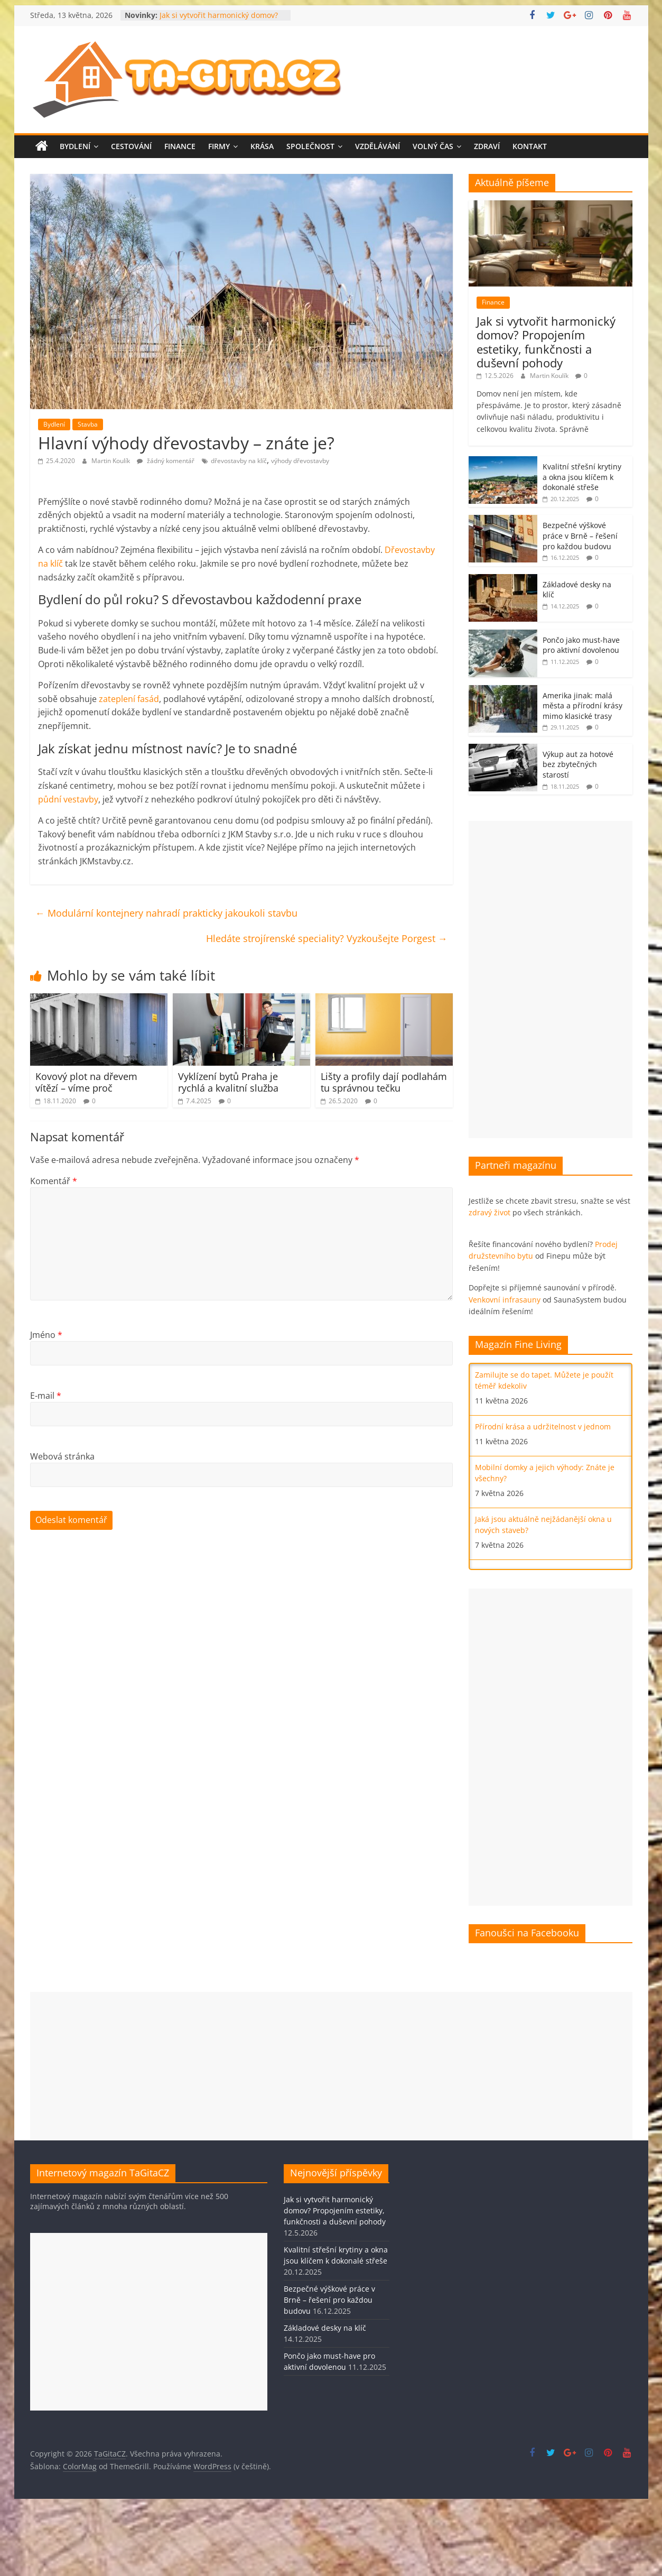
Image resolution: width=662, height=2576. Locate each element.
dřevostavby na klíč (239, 460)
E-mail (45, 1395)
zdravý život (489, 1212)
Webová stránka (62, 1456)
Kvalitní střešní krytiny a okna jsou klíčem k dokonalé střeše (582, 476)
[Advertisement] (542, 979)
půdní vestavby (68, 799)
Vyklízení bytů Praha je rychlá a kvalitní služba (228, 1082)
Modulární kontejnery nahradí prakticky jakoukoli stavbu (166, 913)
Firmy (219, 146)
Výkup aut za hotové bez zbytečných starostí (578, 764)
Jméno (46, 1335)
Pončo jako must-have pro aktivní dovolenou (581, 645)
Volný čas (433, 146)
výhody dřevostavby (300, 460)
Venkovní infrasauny (504, 1300)
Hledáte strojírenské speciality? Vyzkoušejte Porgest (326, 938)
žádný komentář (165, 460)
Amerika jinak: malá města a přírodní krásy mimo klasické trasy (582, 705)
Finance (179, 146)
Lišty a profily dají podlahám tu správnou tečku (384, 1082)
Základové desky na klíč (325, 2328)
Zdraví (487, 146)
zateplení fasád (129, 699)
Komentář (53, 1181)
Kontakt (529, 146)
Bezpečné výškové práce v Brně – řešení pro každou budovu (580, 535)
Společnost (310, 146)
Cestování (131, 146)
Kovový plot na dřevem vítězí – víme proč (86, 1082)
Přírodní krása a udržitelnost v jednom (543, 1426)
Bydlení (75, 146)
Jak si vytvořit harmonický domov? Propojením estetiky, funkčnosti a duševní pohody (546, 342)
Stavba (88, 424)
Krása (262, 146)
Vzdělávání (377, 146)
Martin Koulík (111, 460)
